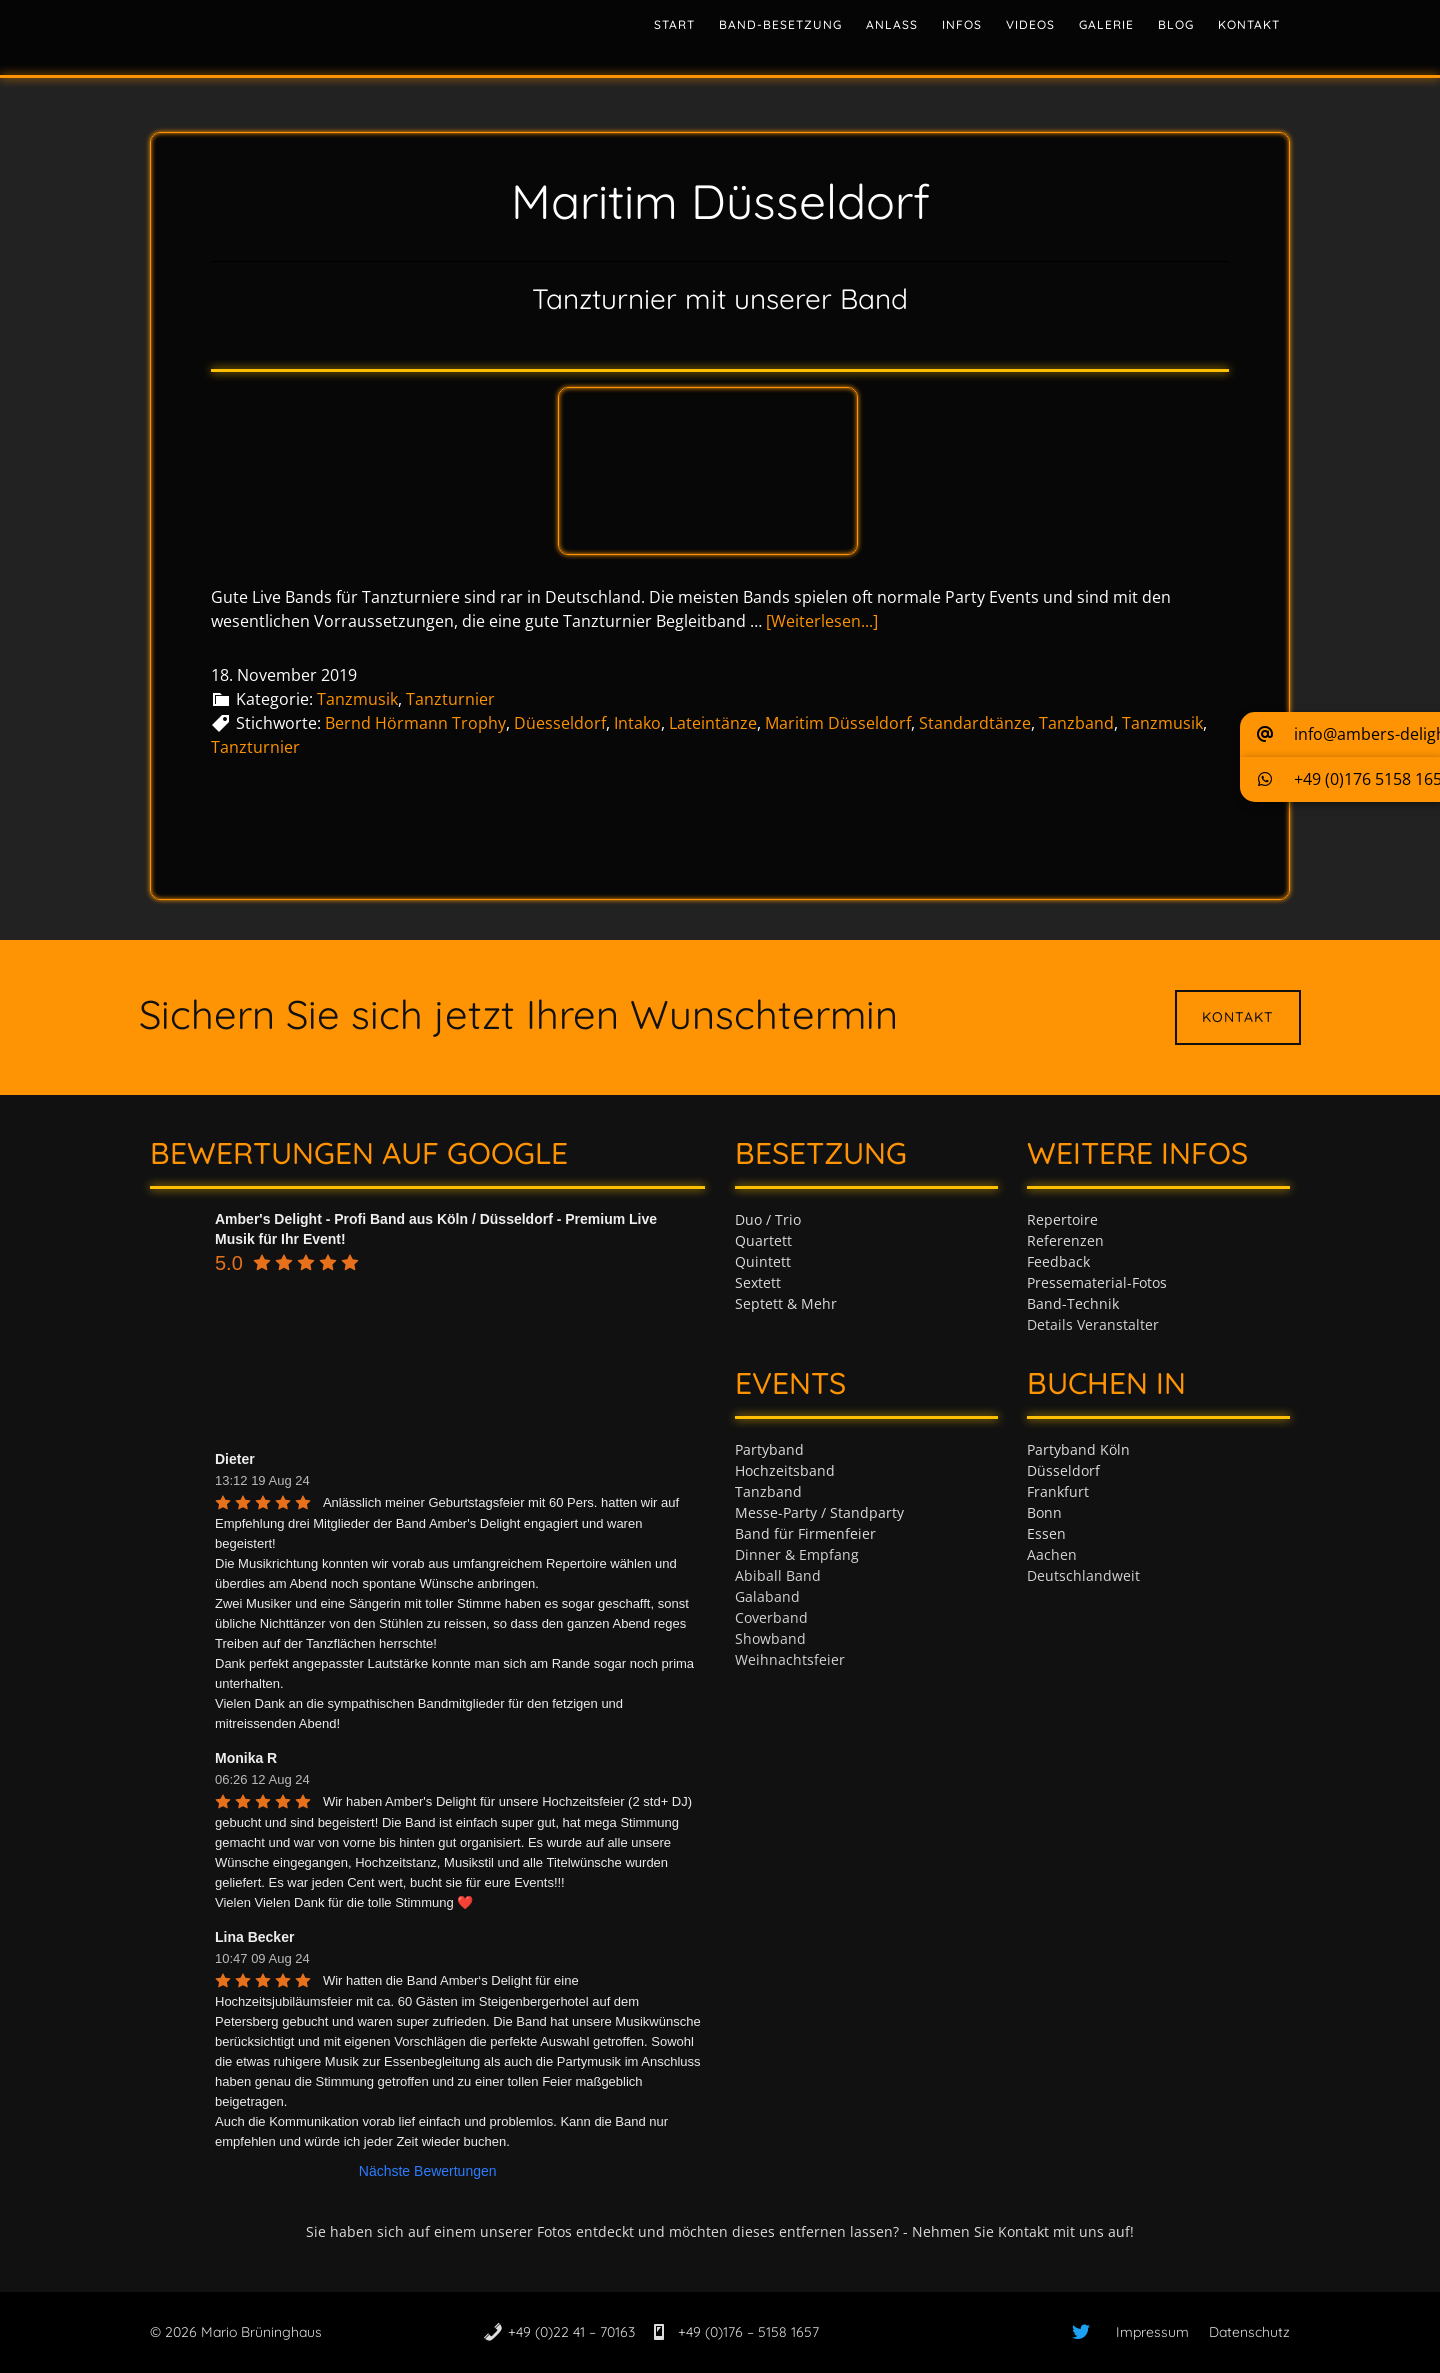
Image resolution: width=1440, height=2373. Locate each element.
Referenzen (1065, 1240)
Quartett (763, 1240)
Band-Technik (1073, 1303)
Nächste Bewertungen (428, 2171)
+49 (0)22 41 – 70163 (571, 2332)
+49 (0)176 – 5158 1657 (746, 2332)
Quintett (763, 1261)
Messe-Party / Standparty (819, 1512)
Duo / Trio (768, 1219)
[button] (1340, 734)
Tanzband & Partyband (330, 35)
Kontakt (1238, 1017)
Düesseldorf (560, 723)
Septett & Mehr (786, 1303)
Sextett (758, 1282)
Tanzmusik (357, 699)
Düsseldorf (1063, 1470)
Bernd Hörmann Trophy (415, 723)
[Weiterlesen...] (822, 621)
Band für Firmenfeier (805, 1533)
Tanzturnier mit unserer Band (720, 298)
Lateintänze (713, 723)
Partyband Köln (1078, 1449)
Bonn (1044, 1512)
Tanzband (1076, 723)
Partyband (769, 1449)
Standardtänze (975, 723)
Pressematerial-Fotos (1097, 1282)
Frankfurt (1058, 1491)
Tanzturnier (450, 699)
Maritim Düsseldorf (838, 723)
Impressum (1152, 2332)
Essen (1046, 1533)
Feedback (1058, 1261)
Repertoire (1062, 1219)
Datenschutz (1249, 2332)
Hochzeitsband (785, 1470)
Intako (637, 723)
